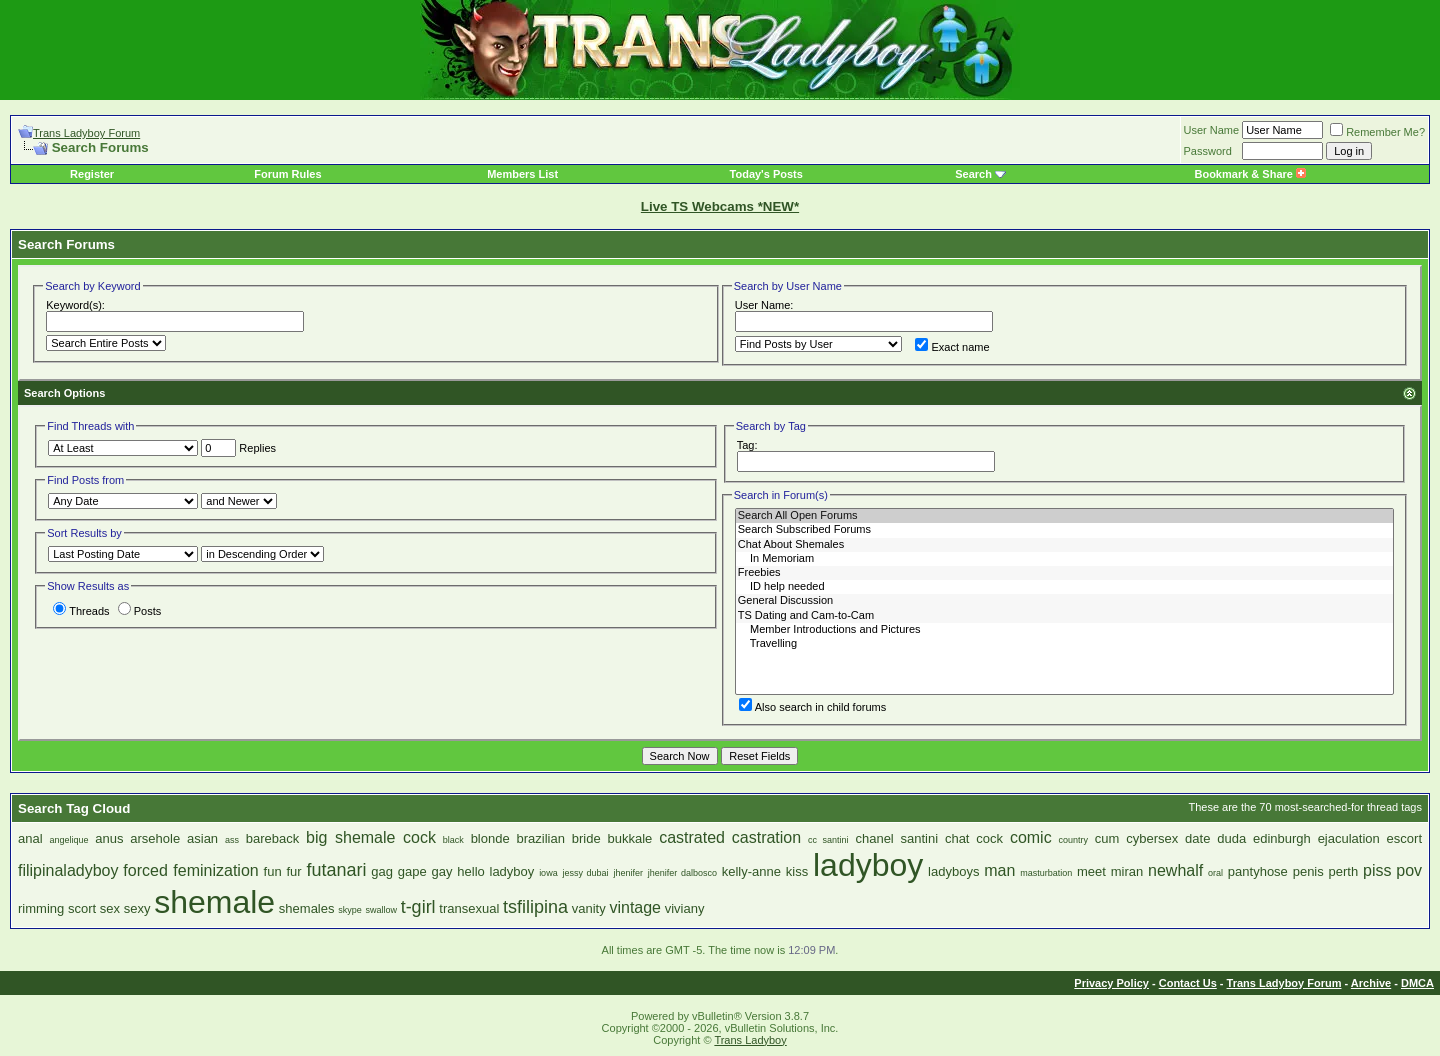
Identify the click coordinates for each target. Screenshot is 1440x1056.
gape (412, 871)
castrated (692, 837)
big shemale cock (371, 837)
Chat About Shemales (1064, 545)
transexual (469, 908)
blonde (490, 838)
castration (766, 837)
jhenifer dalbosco (682, 873)
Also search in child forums (812, 707)
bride (586, 838)
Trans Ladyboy (750, 1040)
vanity (589, 908)
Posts (140, 611)
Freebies (1064, 573)
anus (109, 838)
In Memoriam (1064, 559)
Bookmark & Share (1249, 174)
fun (273, 871)
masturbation (1046, 873)
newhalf (1175, 870)
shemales (307, 908)
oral (1215, 873)
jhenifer (628, 873)
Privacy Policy (1111, 983)
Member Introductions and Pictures (1064, 630)
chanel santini (896, 838)
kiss (797, 871)
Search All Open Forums (1064, 516)
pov (1409, 870)
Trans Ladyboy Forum (86, 133)
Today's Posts (766, 174)
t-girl (418, 907)
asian (202, 838)
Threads (81, 611)
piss (1377, 870)
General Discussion (1064, 601)
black (453, 840)
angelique (68, 840)
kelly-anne (751, 871)
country (1073, 840)
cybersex (1152, 838)
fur (293, 871)
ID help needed (1064, 587)
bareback (272, 838)
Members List (522, 174)
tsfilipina (535, 907)
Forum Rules (287, 174)
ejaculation (1349, 838)
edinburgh (1282, 838)
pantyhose (1258, 871)
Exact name (952, 347)
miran (1127, 871)
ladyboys (953, 871)
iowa (548, 873)
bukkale (630, 838)
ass (232, 840)
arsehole (155, 838)
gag (382, 871)
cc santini (828, 840)
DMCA (1417, 983)
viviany (685, 908)
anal (30, 838)
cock (989, 838)
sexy (137, 908)
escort (1404, 838)
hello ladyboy (495, 871)
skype (350, 910)
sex (110, 908)
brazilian (541, 838)
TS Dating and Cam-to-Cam (1064, 616)
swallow (381, 910)
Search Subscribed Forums (1064, 530)
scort (82, 908)
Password (1208, 151)
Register (92, 174)
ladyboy (868, 865)
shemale (214, 902)
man (999, 870)
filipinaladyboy (68, 870)
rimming (41, 908)
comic (1031, 837)
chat (957, 838)
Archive (1371, 983)
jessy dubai (585, 873)
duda (1231, 838)
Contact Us (1188, 983)
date (1197, 838)
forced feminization (190, 870)
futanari (336, 870)
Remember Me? (1377, 132)
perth (1344, 871)
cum (1107, 838)
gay (442, 871)
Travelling (1064, 644)
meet (1091, 871)
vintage (635, 907)
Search (973, 174)
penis (1308, 871)
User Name (1212, 130)
